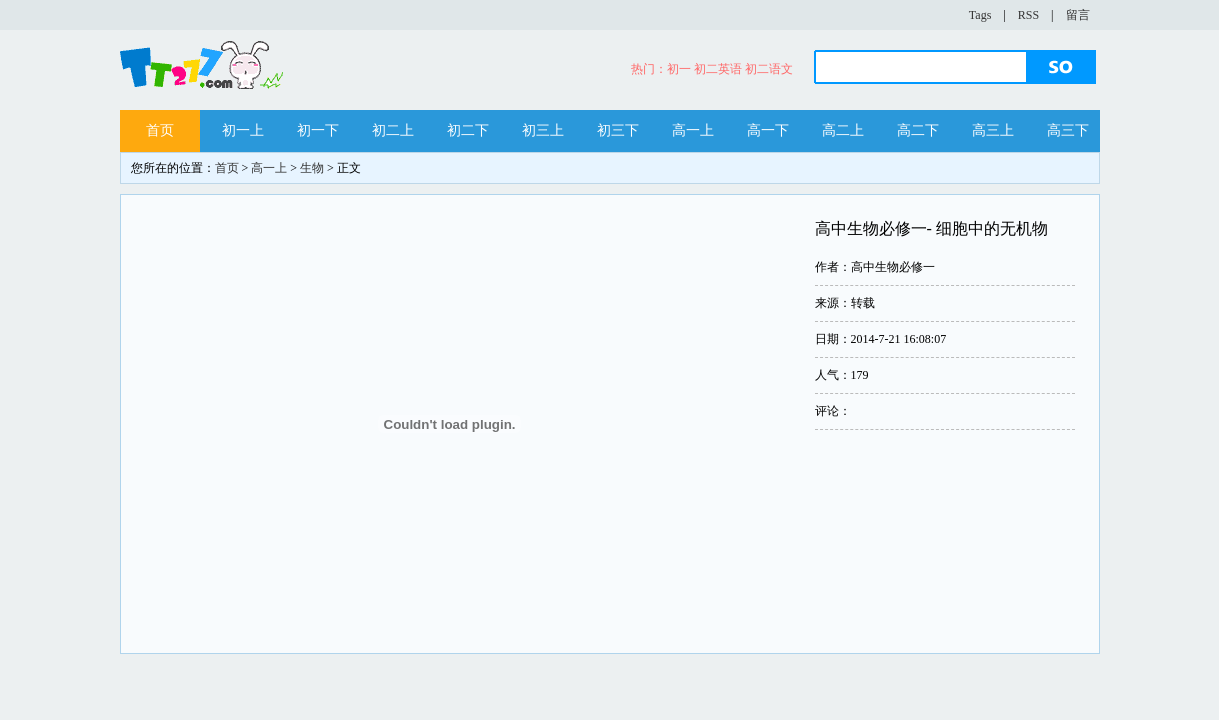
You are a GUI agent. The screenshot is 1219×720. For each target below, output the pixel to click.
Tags (980, 15)
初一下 (318, 130)
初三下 (618, 130)
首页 (160, 130)
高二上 (843, 130)
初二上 (393, 130)
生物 (312, 168)
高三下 (1068, 130)
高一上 (693, 130)
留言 (1078, 15)
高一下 (768, 130)
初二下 (468, 130)
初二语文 (769, 69)
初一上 (243, 130)
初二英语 (718, 69)
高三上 (993, 130)
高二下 (918, 130)
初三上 (543, 130)
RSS (1028, 15)
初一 (679, 69)
